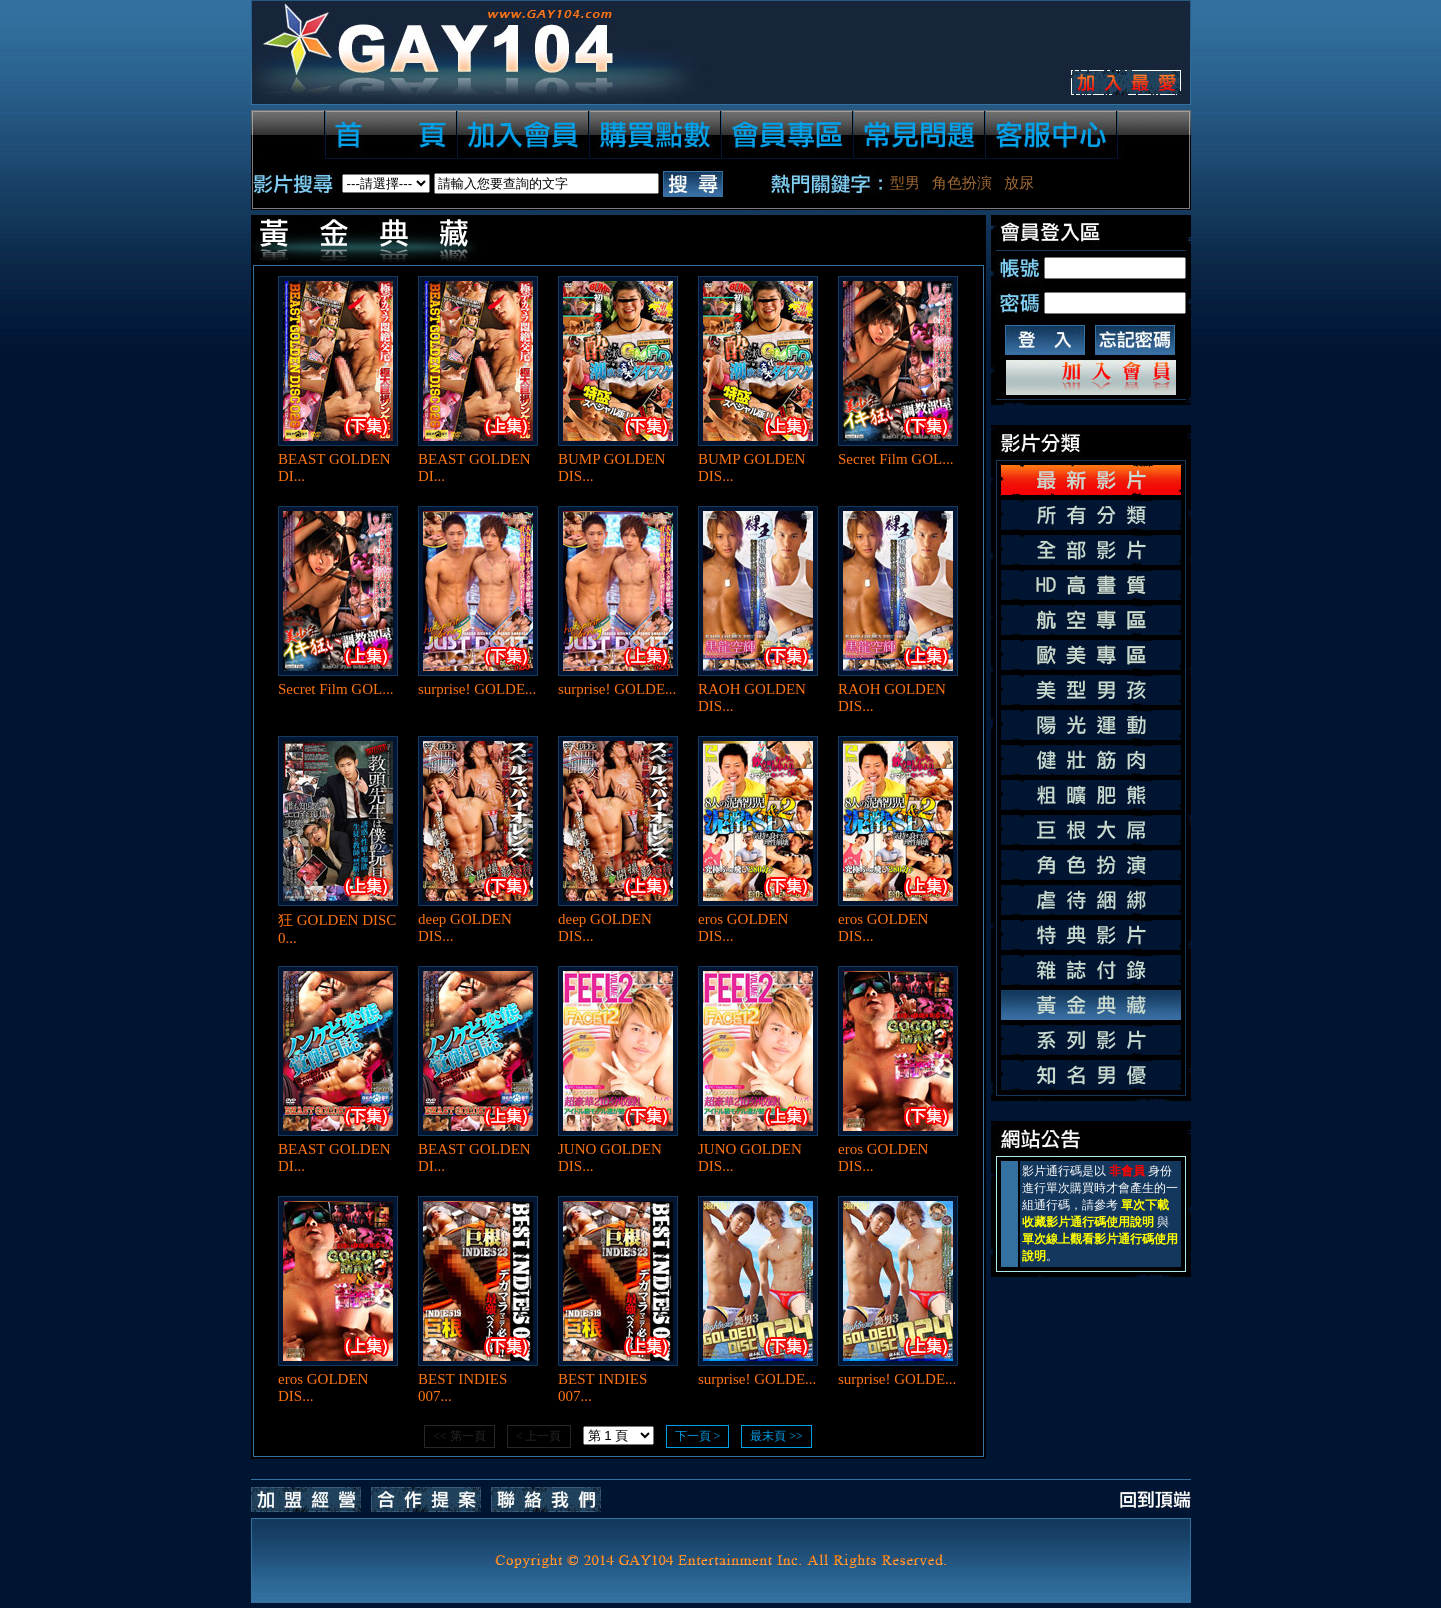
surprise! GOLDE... (477, 689)
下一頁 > (698, 1436)
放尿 (1019, 183)
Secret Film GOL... (895, 459)
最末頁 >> (776, 1436)
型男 (905, 183)
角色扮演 (962, 183)
